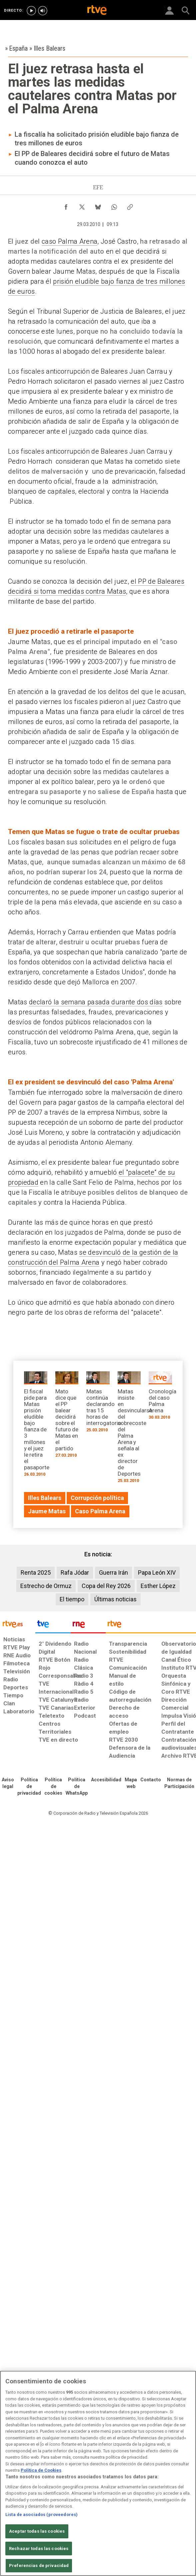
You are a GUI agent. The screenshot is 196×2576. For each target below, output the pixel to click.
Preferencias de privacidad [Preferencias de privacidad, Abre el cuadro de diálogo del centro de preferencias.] (39, 2565)
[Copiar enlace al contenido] (130, 205)
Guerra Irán (113, 1572)
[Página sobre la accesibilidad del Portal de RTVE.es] (106, 1780)
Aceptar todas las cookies (37, 2531)
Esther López (158, 1585)
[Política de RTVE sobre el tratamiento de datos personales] (29, 1787)
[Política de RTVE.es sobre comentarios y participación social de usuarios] (179, 1783)
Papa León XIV (157, 1572)
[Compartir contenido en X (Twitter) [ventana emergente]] (82, 205)
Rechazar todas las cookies (38, 2548)
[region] (98, 2473)
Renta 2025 (36, 1572)
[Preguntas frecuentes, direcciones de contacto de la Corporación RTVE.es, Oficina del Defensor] (150, 1780)
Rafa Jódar (75, 1572)
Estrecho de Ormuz (46, 1585)
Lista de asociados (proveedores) (41, 2514)
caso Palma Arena (69, 241)
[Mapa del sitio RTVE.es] (131, 1783)
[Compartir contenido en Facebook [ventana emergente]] (66, 205)
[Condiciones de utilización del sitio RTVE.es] (8, 1783)
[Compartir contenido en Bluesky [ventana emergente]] (98, 205)
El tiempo (72, 1599)
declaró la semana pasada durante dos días (96, 1002)
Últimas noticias (115, 1599)
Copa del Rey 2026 (106, 1585)
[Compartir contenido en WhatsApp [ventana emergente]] (114, 205)
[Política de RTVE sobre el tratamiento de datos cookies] (53, 1787)
